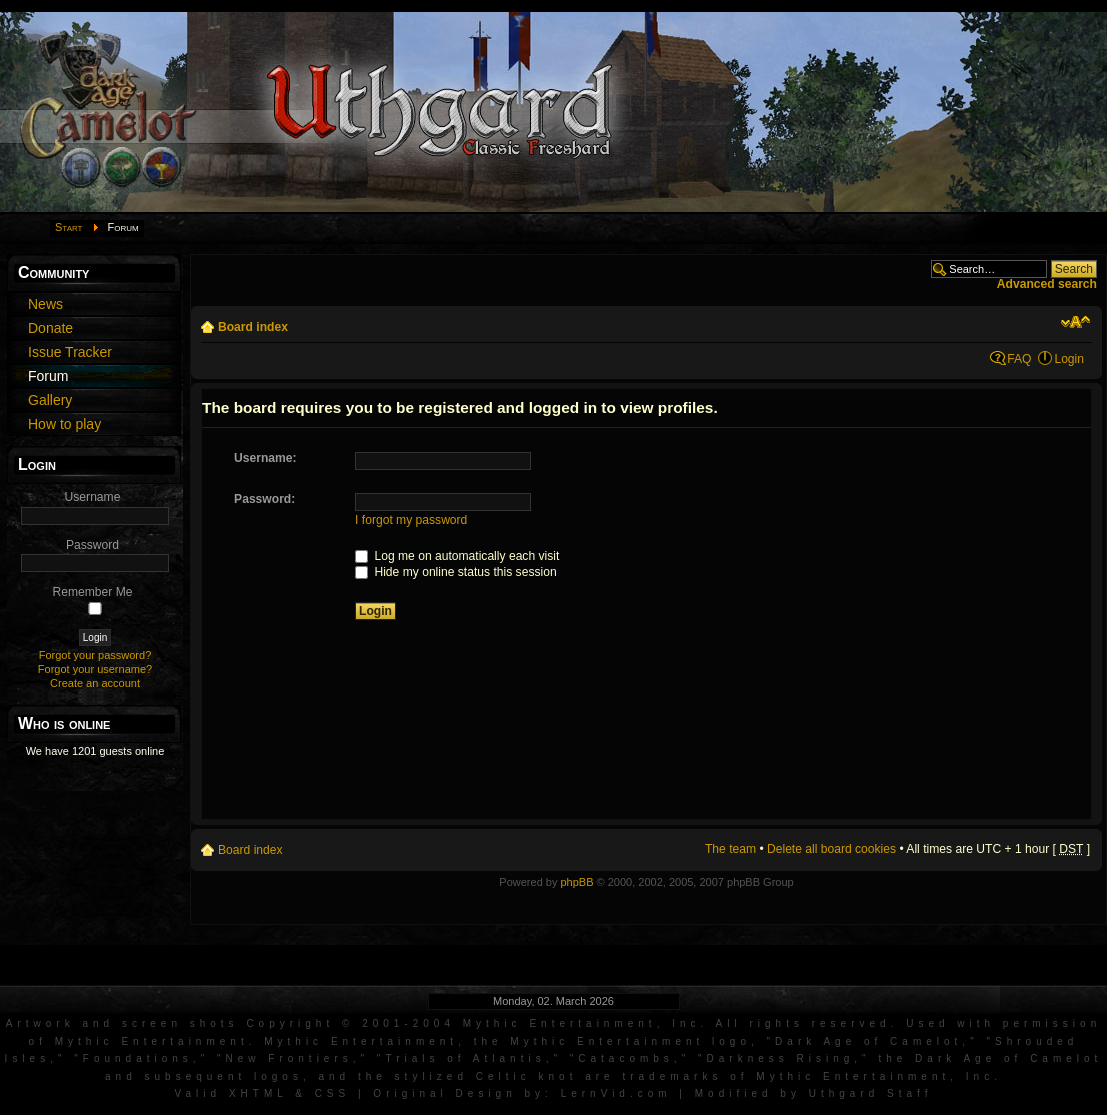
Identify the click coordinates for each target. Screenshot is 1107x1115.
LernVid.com (616, 1093)
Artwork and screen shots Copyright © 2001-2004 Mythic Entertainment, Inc (353, 1023)
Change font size (1075, 322)
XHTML (258, 1093)
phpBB (576, 882)
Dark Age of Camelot (868, 1041)
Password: (264, 499)
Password (92, 545)
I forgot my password (411, 520)
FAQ (1019, 359)
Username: (265, 458)
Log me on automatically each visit (457, 556)
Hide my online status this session (456, 572)
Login (1069, 359)
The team (730, 849)
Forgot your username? (95, 669)
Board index (253, 327)
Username (93, 497)
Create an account (95, 683)
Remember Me (93, 592)
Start (69, 227)
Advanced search (1047, 284)
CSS (333, 1093)
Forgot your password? (95, 655)
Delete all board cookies (831, 849)
